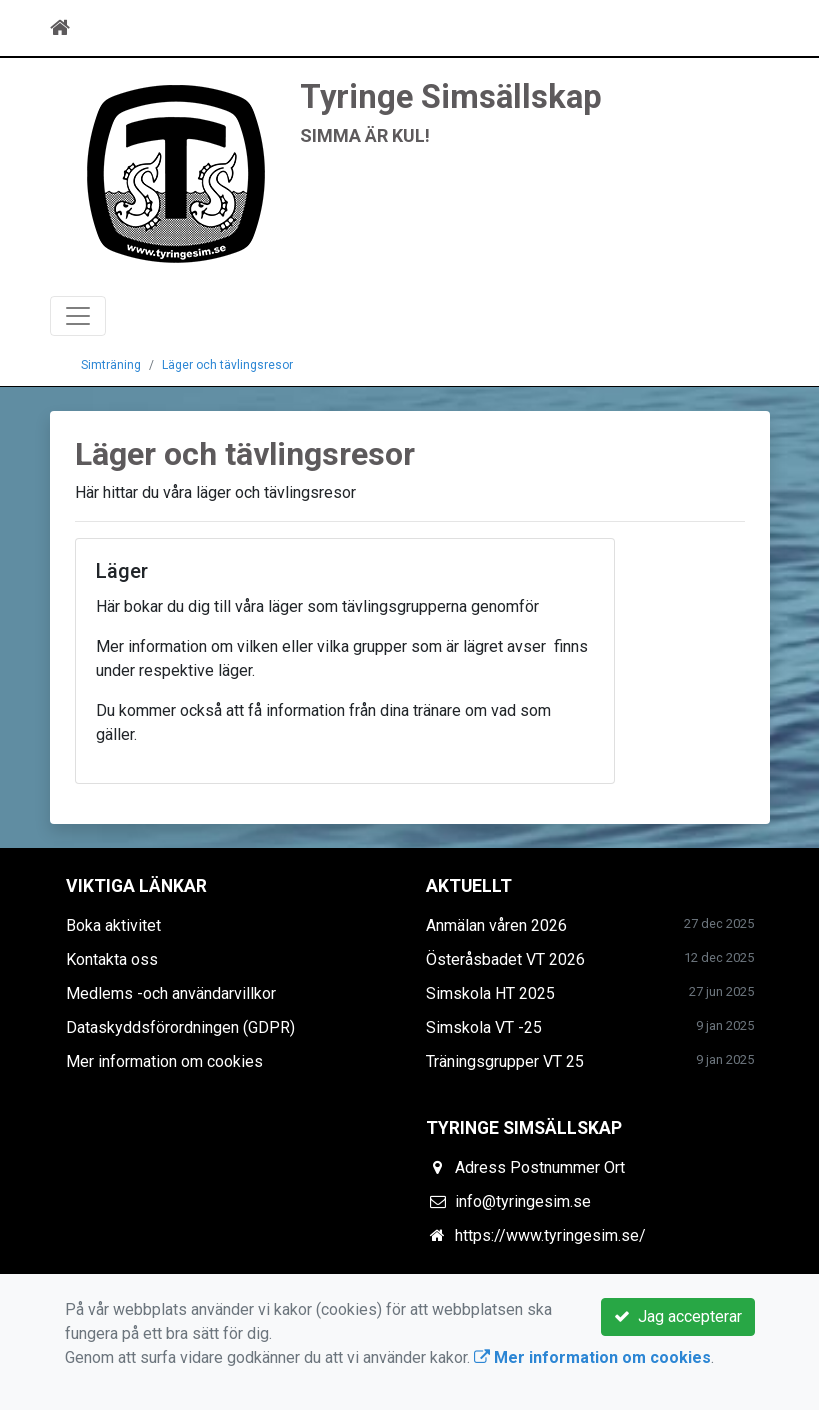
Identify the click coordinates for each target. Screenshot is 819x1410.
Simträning (111, 365)
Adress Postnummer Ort (540, 1167)
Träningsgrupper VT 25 (505, 1061)
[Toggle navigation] (742, 28)
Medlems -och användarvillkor (171, 993)
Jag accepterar (678, 1316)
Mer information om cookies (164, 1061)
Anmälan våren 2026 (496, 925)
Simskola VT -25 (484, 1027)
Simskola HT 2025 (490, 993)
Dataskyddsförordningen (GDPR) (180, 1027)
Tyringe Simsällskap (451, 97)
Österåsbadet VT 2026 (505, 959)
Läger (122, 571)
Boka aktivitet (113, 925)
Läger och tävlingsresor (227, 365)
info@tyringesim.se (523, 1201)
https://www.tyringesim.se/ (550, 1235)
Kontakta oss (112, 959)
